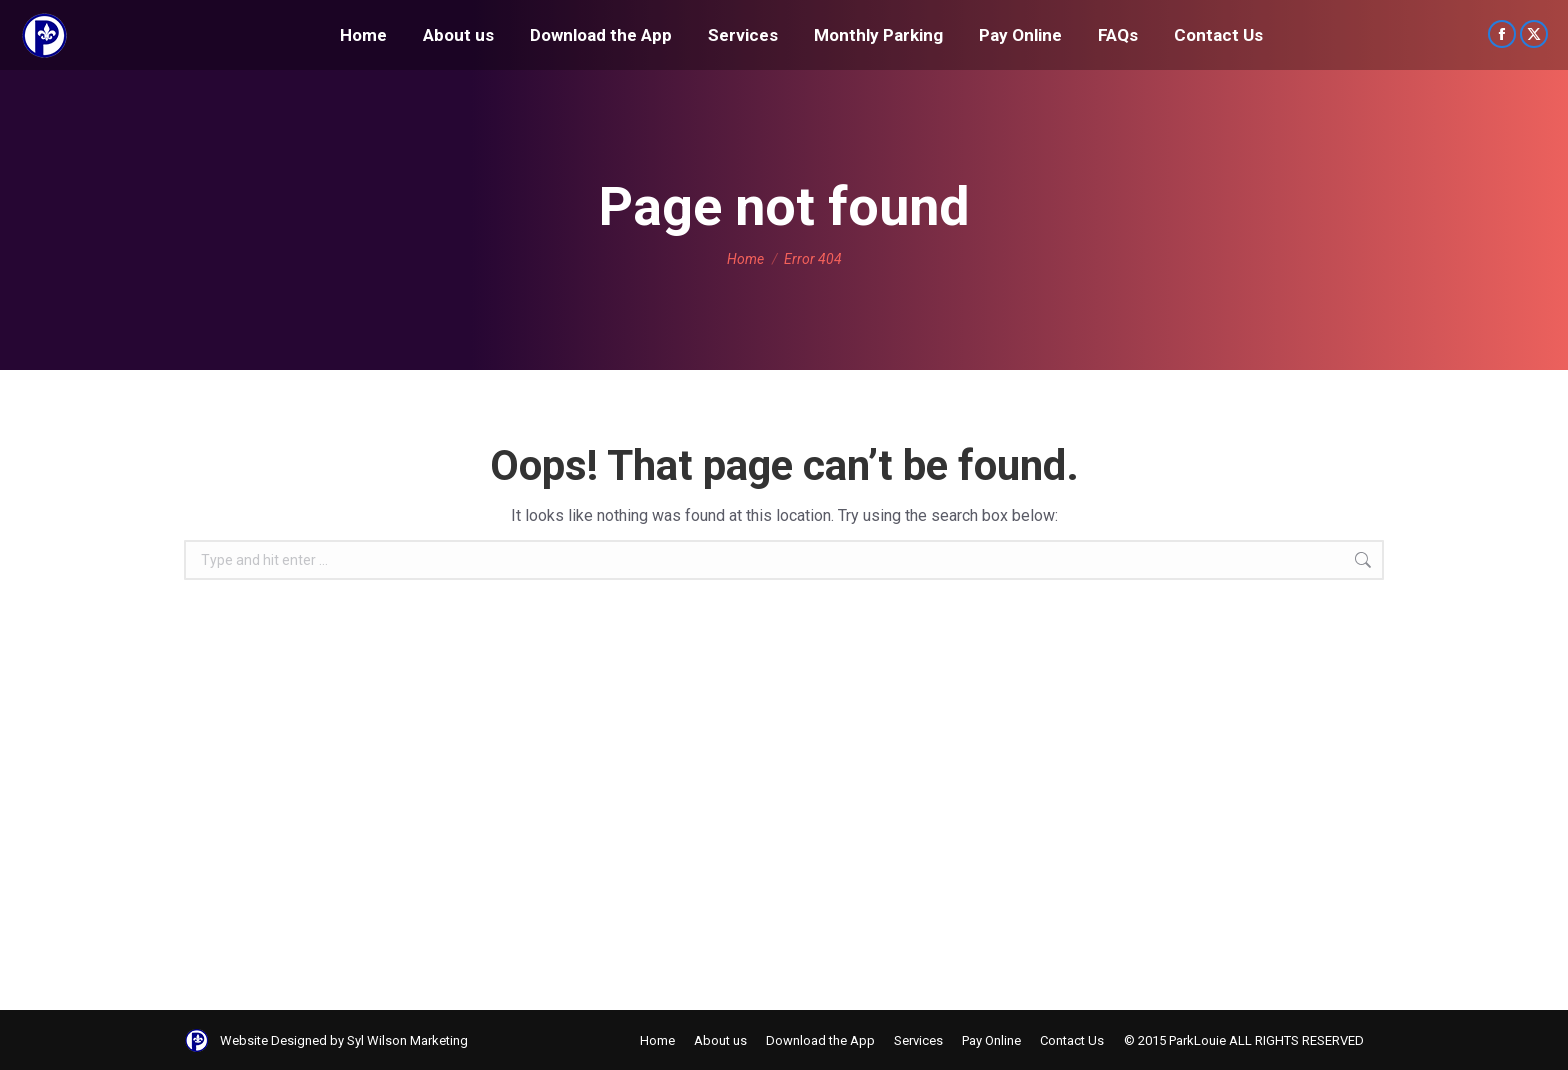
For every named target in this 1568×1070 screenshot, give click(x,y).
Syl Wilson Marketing (407, 1040)
